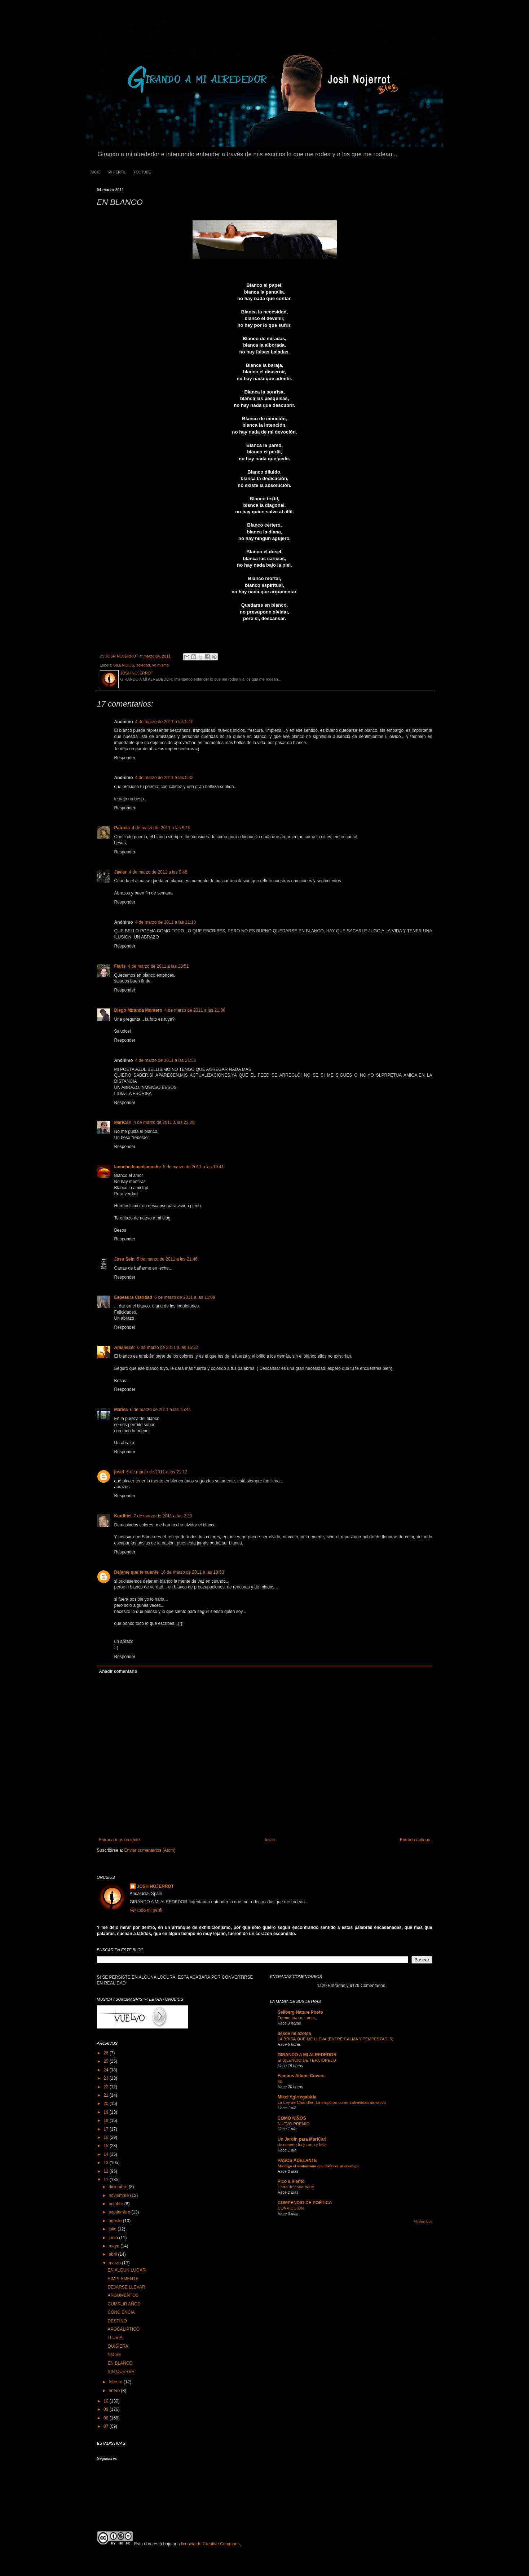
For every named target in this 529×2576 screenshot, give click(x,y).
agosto (116, 2220)
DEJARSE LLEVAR (126, 2287)
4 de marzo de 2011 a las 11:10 (165, 922)
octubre (116, 2203)
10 (106, 2401)
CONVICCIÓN (291, 2208)
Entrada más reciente (119, 1839)
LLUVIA (114, 2337)
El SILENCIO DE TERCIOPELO (307, 2060)
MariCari (123, 1122)
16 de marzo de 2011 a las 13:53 (192, 1572)
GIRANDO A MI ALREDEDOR (307, 2054)
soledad (143, 665)
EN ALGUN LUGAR (126, 2270)
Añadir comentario (118, 1671)
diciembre (118, 2186)
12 (106, 2171)
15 (106, 2145)
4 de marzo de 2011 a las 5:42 (164, 777)
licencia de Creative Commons (210, 2543)
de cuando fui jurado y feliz (302, 2144)
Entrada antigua (415, 1839)
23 (106, 2078)
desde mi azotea (294, 2033)
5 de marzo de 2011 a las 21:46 (167, 1259)
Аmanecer (124, 1347)
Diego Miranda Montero (138, 1010)
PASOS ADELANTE (297, 2160)
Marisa (121, 1409)
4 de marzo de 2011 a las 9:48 (158, 872)
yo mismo (160, 665)
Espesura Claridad (133, 1297)
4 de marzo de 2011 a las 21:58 (165, 1060)
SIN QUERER (121, 2371)
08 (106, 2418)
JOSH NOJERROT (155, 1886)
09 (106, 2409)
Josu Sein (124, 1259)
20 (106, 2103)
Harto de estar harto (296, 2187)
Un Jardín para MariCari (302, 2139)
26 (106, 2053)
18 (106, 2120)
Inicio (270, 1839)
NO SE (114, 2354)
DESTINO (117, 2321)
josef (119, 1471)
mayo (114, 2245)
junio (114, 2237)
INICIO (95, 172)
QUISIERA (117, 2346)
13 (106, 2162)
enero (115, 2390)
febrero (116, 2381)
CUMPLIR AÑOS (123, 2304)
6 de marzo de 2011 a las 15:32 (167, 1347)
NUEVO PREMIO (294, 2124)
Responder (125, 757)
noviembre (119, 2195)
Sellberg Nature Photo (300, 2012)
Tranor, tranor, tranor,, (297, 2017)
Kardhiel (123, 1515)
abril (113, 2254)
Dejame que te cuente (136, 1572)
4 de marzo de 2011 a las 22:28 (164, 1122)
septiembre (120, 2212)
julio (113, 2229)
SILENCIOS (123, 665)
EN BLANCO (119, 2363)
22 (106, 2086)
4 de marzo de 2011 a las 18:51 (158, 966)
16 (106, 2137)
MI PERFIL (117, 172)
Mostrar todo (423, 2221)
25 (106, 2061)
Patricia (122, 827)
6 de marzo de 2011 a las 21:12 (157, 1471)
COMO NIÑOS (292, 2118)
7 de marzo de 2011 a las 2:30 (163, 1515)
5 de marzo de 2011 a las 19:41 (193, 1166)
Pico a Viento (291, 2181)
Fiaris (120, 966)
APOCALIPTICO (123, 2329)
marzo (115, 2262)
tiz (280, 2081)
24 (106, 2069)
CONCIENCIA (121, 2312)
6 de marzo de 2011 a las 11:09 (184, 1297)
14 (106, 2154)
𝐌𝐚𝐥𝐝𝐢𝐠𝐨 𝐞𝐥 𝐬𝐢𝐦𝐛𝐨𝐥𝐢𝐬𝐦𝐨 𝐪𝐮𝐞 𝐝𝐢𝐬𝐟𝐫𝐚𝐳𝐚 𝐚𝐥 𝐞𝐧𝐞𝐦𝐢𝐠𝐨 (318, 2166)
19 (106, 2112)
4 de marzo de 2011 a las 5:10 (164, 721)
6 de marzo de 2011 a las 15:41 (160, 1409)
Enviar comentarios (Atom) (150, 1850)
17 (106, 2129)
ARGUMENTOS (122, 2295)
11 (106, 2179)
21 (106, 2095)
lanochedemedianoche (137, 1166)
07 (106, 2426)
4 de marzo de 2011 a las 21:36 (194, 1010)
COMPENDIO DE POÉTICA (305, 2202)
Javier (120, 872)
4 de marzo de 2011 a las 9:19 (161, 827)
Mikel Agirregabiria (297, 2097)
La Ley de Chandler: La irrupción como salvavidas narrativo (332, 2102)
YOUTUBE (142, 172)
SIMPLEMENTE (122, 2278)
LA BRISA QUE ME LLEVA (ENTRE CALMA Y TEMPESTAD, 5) (335, 2039)
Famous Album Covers (301, 2075)
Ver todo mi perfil (146, 1910)
